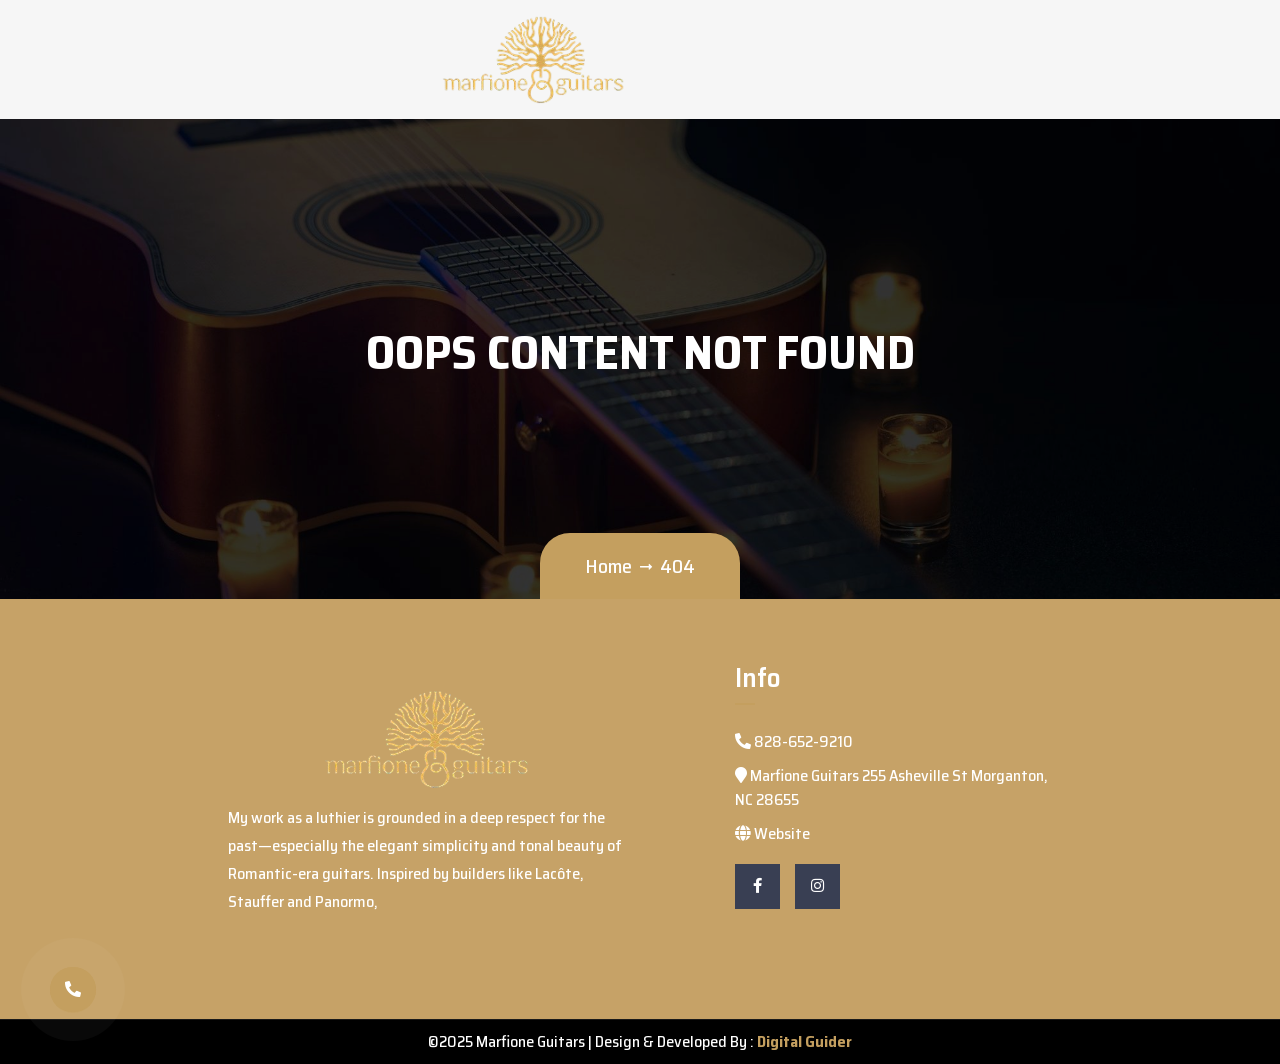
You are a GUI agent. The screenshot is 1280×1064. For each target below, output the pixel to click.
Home (608, 566)
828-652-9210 (794, 741)
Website (772, 833)
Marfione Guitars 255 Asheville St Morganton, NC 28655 (891, 787)
